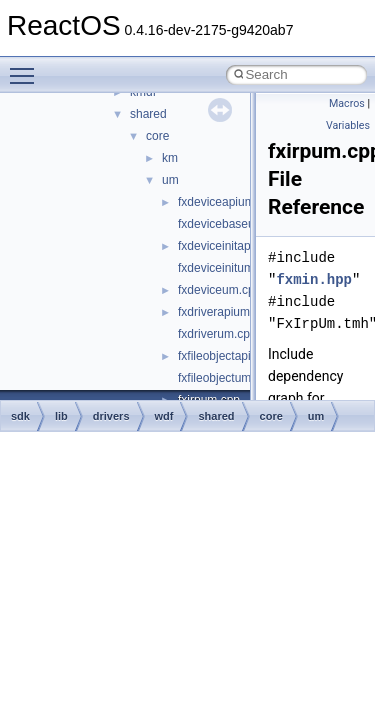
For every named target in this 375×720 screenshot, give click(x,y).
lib (61, 416)
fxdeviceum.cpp (219, 290)
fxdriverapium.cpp (225, 312)
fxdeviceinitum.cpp (227, 268)
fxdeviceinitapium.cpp (235, 246)
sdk (20, 416)
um (170, 180)
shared (148, 114)
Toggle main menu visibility (27, 67)
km (170, 158)
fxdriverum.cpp (217, 334)
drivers (111, 416)
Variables (348, 125)
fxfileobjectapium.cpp (234, 356)
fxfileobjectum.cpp (226, 378)
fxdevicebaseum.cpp (232, 224)
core (157, 136)
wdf (164, 416)
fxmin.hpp (314, 279)
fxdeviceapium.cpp (227, 202)
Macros (347, 103)
